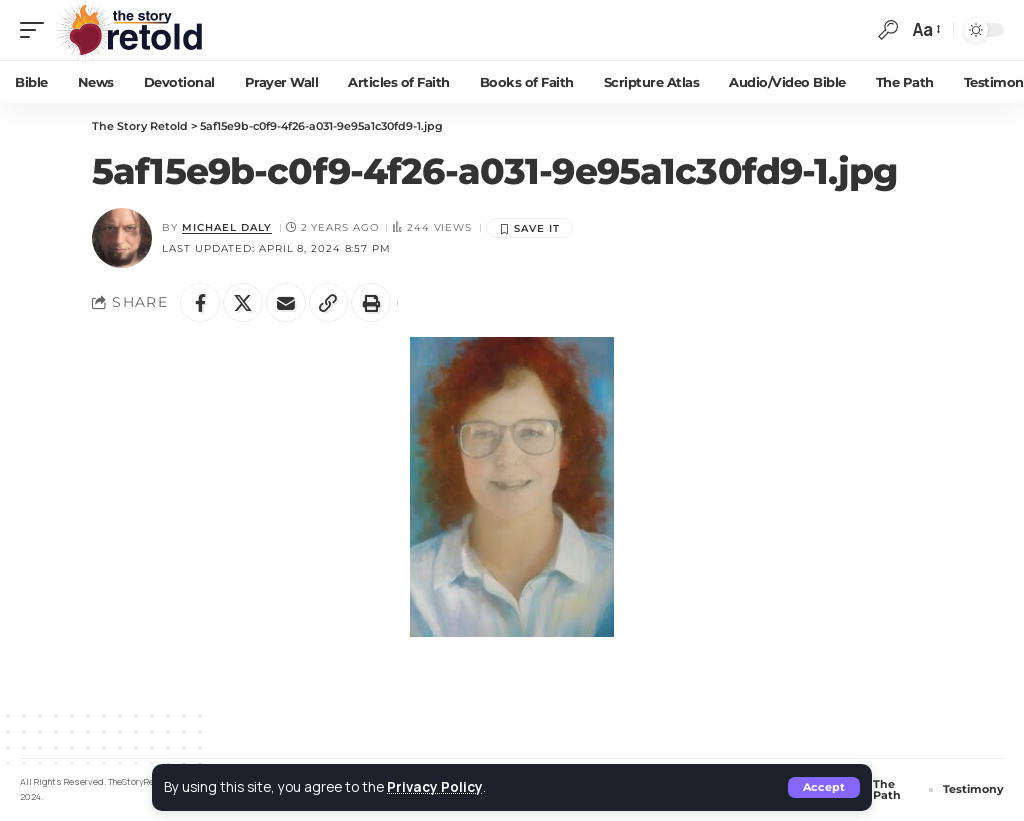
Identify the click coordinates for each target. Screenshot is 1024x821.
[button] (824, 787)
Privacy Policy (435, 787)
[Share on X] (243, 303)
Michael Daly (227, 227)
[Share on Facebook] (200, 303)
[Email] (286, 303)
